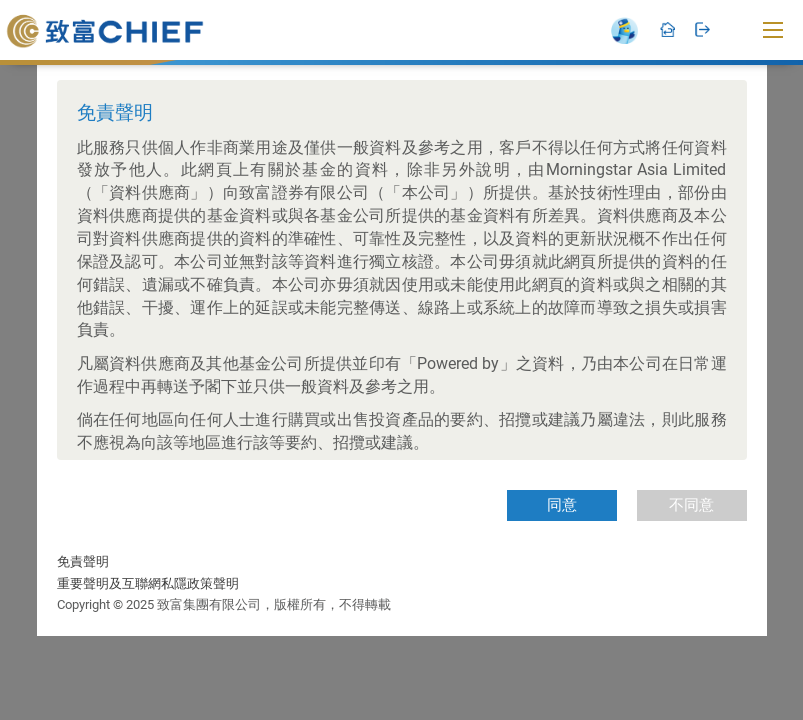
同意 (562, 505)
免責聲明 (83, 561)
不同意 (691, 505)
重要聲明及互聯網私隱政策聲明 (148, 583)
